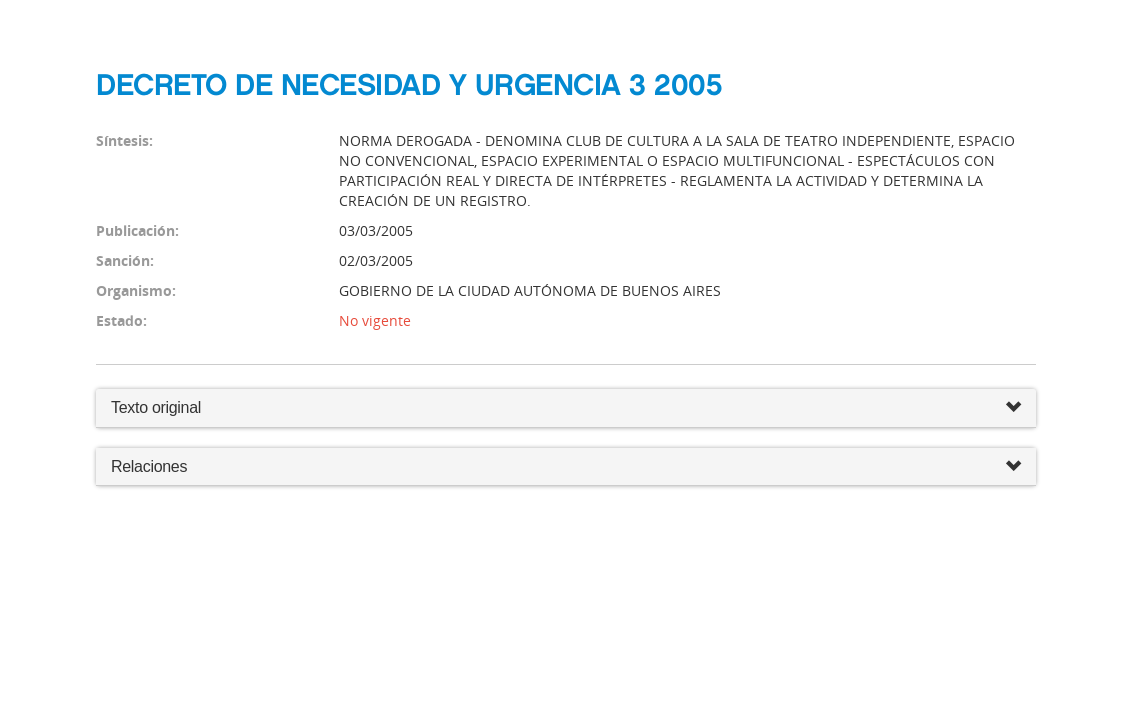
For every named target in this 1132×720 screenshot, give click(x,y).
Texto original (156, 407)
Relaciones (566, 467)
